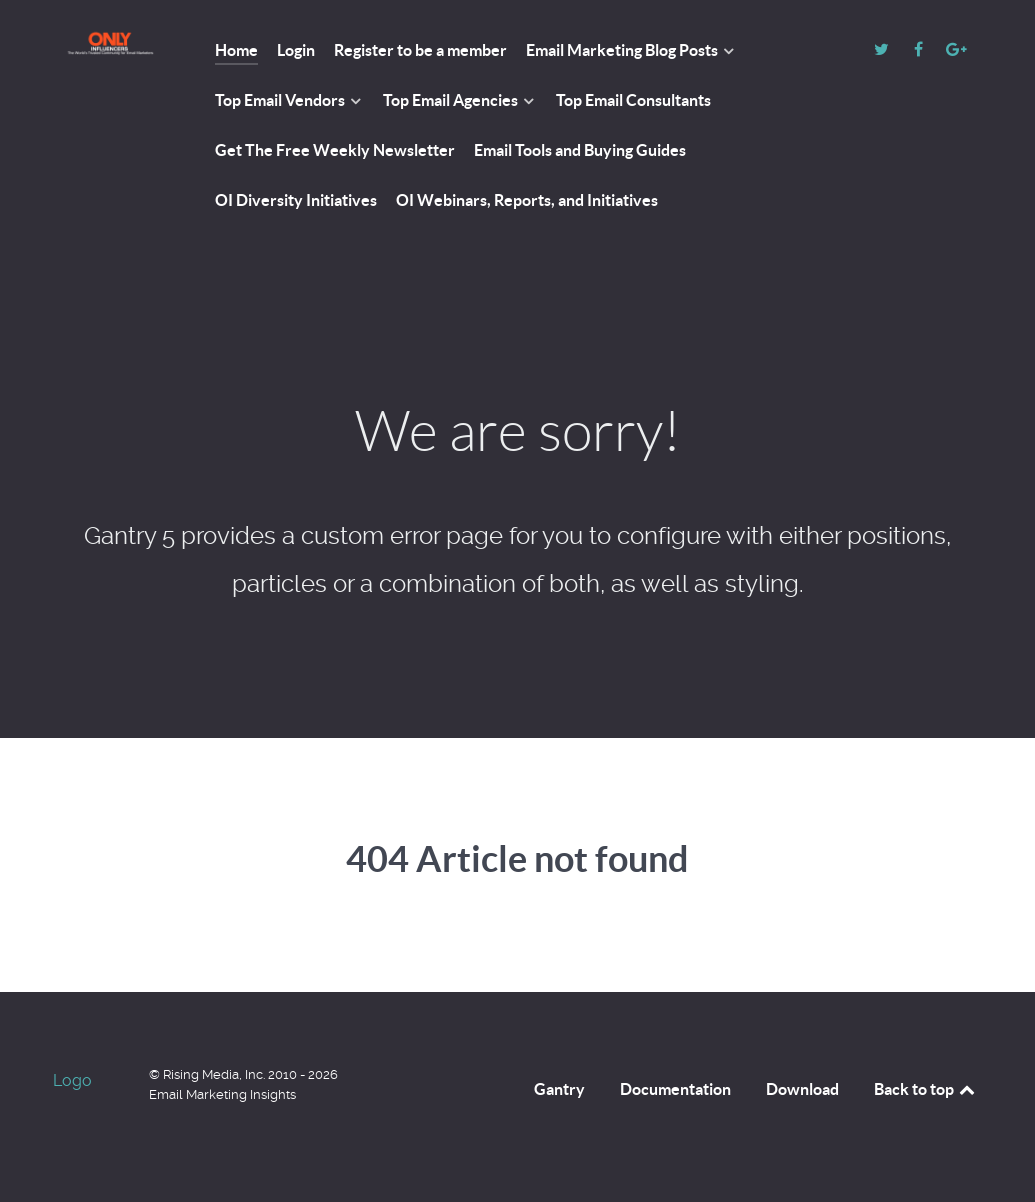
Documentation (675, 1089)
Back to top (926, 1089)
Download (802, 1089)
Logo (72, 1080)
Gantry (559, 1089)
